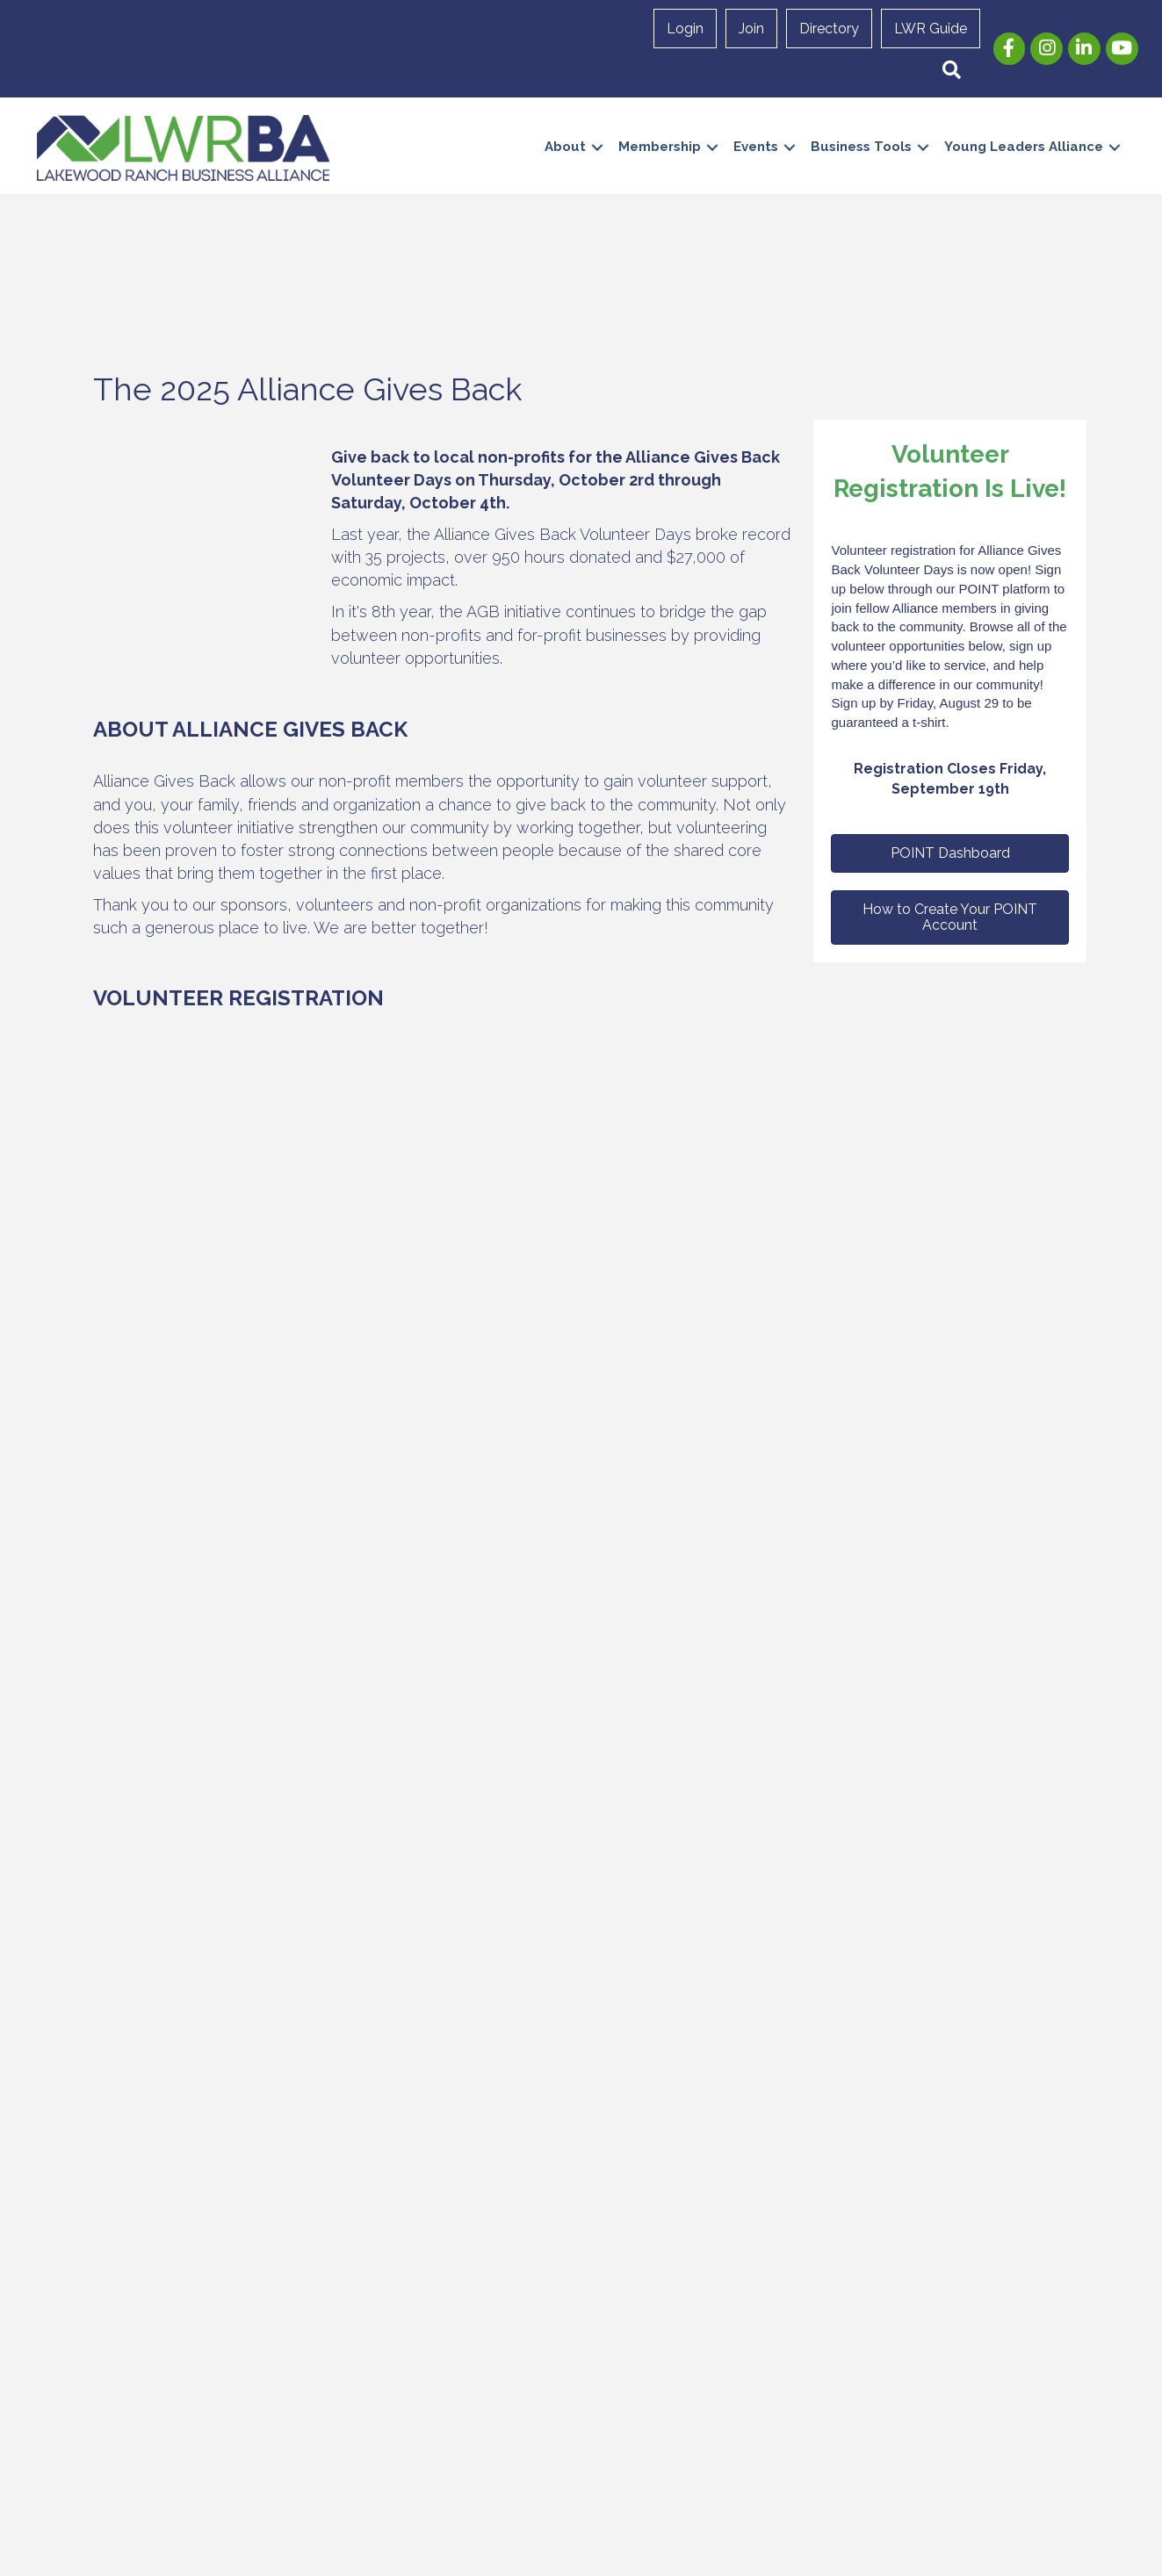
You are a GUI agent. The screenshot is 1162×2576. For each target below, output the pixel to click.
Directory (829, 28)
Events (755, 147)
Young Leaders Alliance (1023, 147)
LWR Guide (930, 28)
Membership (659, 147)
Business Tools (861, 147)
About (565, 147)
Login (685, 28)
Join (751, 28)
